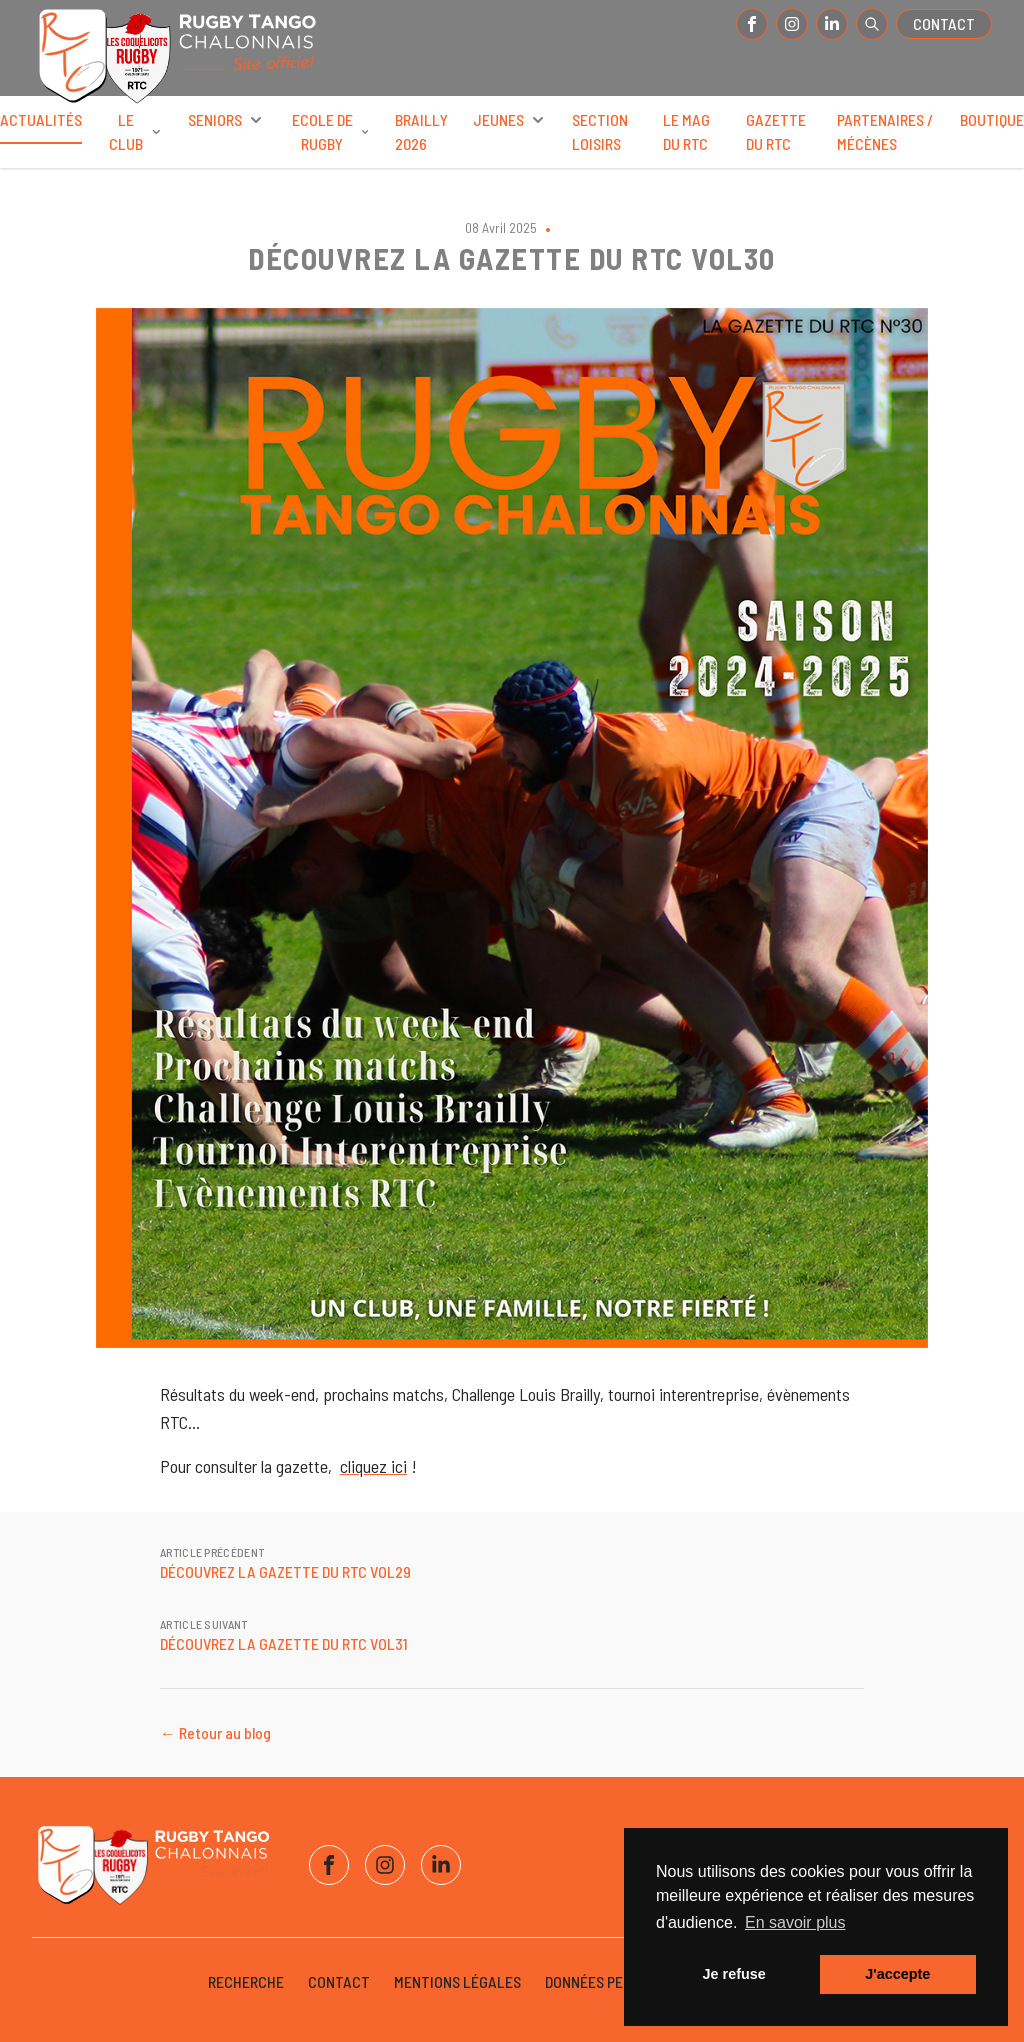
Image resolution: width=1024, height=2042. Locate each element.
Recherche (246, 1981)
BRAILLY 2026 (421, 131)
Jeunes (510, 120)
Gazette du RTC (776, 131)
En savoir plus (795, 1922)
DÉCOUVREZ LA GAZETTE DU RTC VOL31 (284, 1643)
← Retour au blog (215, 1732)
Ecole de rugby (331, 131)
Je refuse (734, 1974)
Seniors (227, 120)
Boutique (992, 119)
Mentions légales (457, 1981)
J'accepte (897, 1974)
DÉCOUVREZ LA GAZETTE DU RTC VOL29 (285, 1571)
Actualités (41, 127)
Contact (944, 23)
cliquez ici (373, 1466)
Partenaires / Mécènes (885, 131)
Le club (136, 131)
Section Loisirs (600, 131)
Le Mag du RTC (686, 131)
